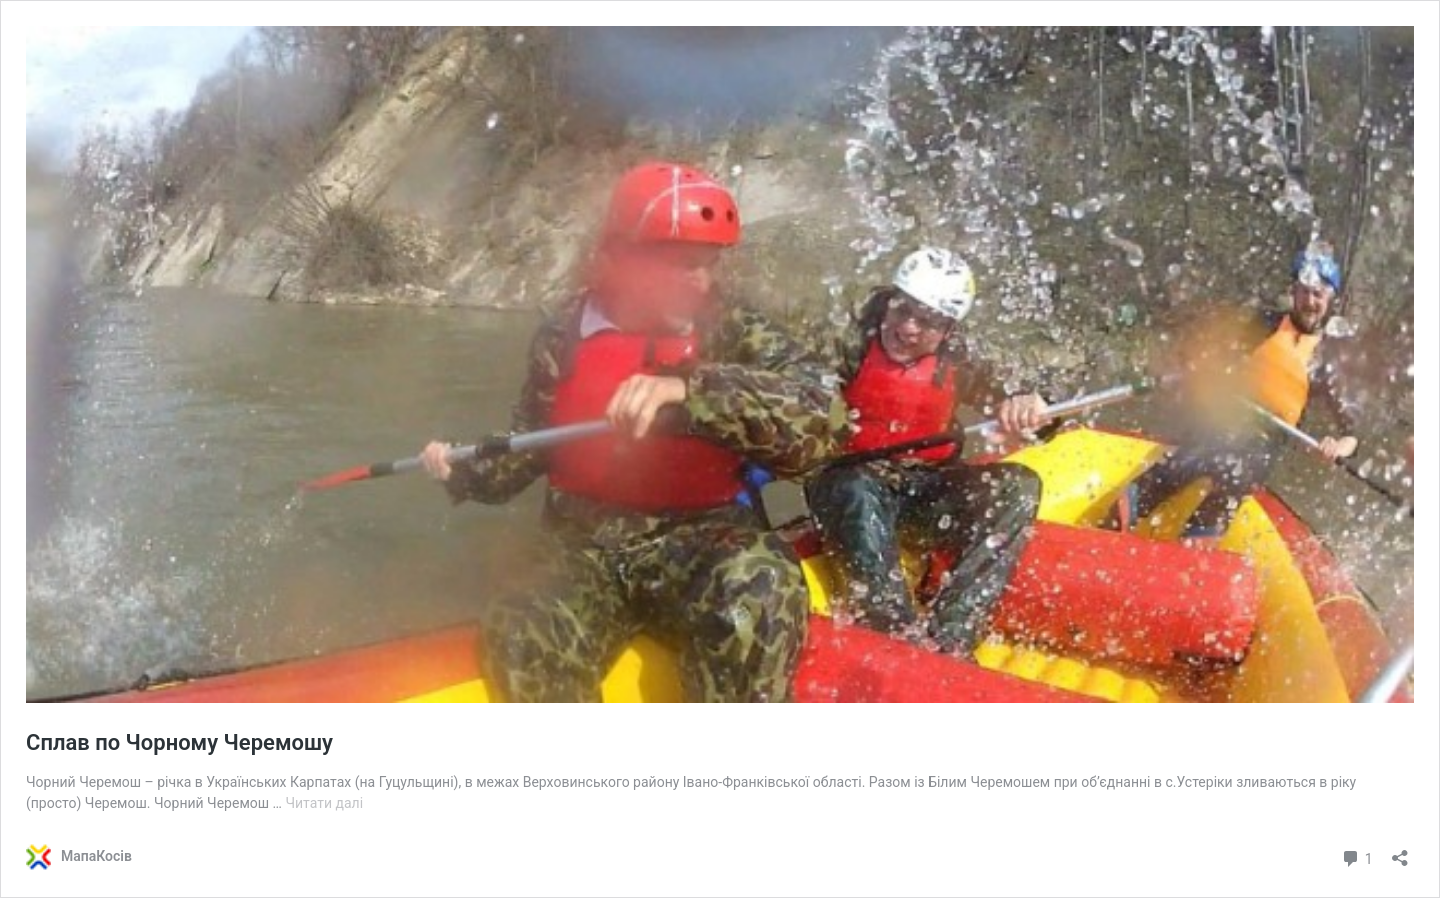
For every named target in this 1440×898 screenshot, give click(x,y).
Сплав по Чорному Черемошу (179, 742)
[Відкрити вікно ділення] (1400, 851)
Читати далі (324, 803)
